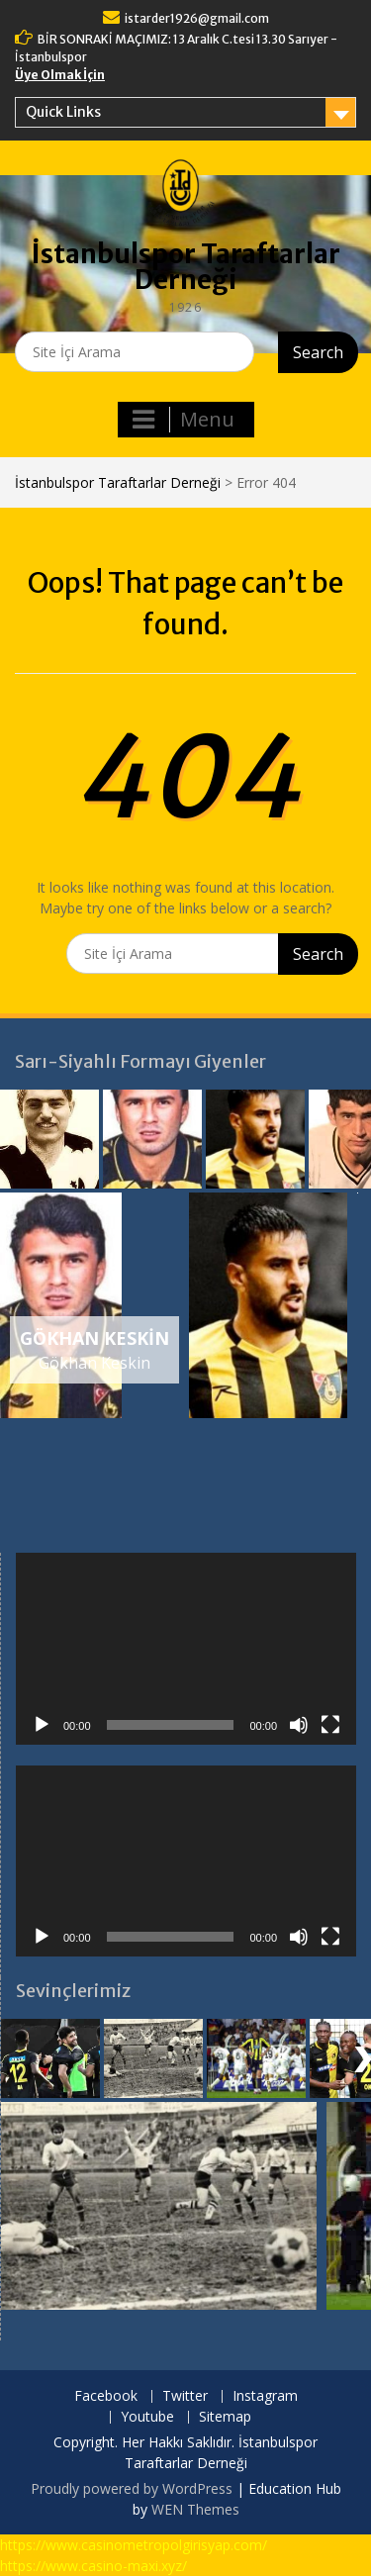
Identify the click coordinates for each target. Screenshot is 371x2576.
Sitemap (225, 2417)
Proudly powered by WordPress (131, 2488)
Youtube (147, 2417)
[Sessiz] (299, 1725)
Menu (183, 419)
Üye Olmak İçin (60, 74)
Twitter (185, 2396)
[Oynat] (41, 1725)
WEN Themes (195, 2509)
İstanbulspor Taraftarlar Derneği (186, 267)
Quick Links (63, 112)
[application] (186, 1649)
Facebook (106, 2396)
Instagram (265, 2396)
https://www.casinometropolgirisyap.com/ (133, 2544)
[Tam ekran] (330, 1725)
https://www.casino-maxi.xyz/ (93, 2565)
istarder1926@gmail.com (197, 18)
